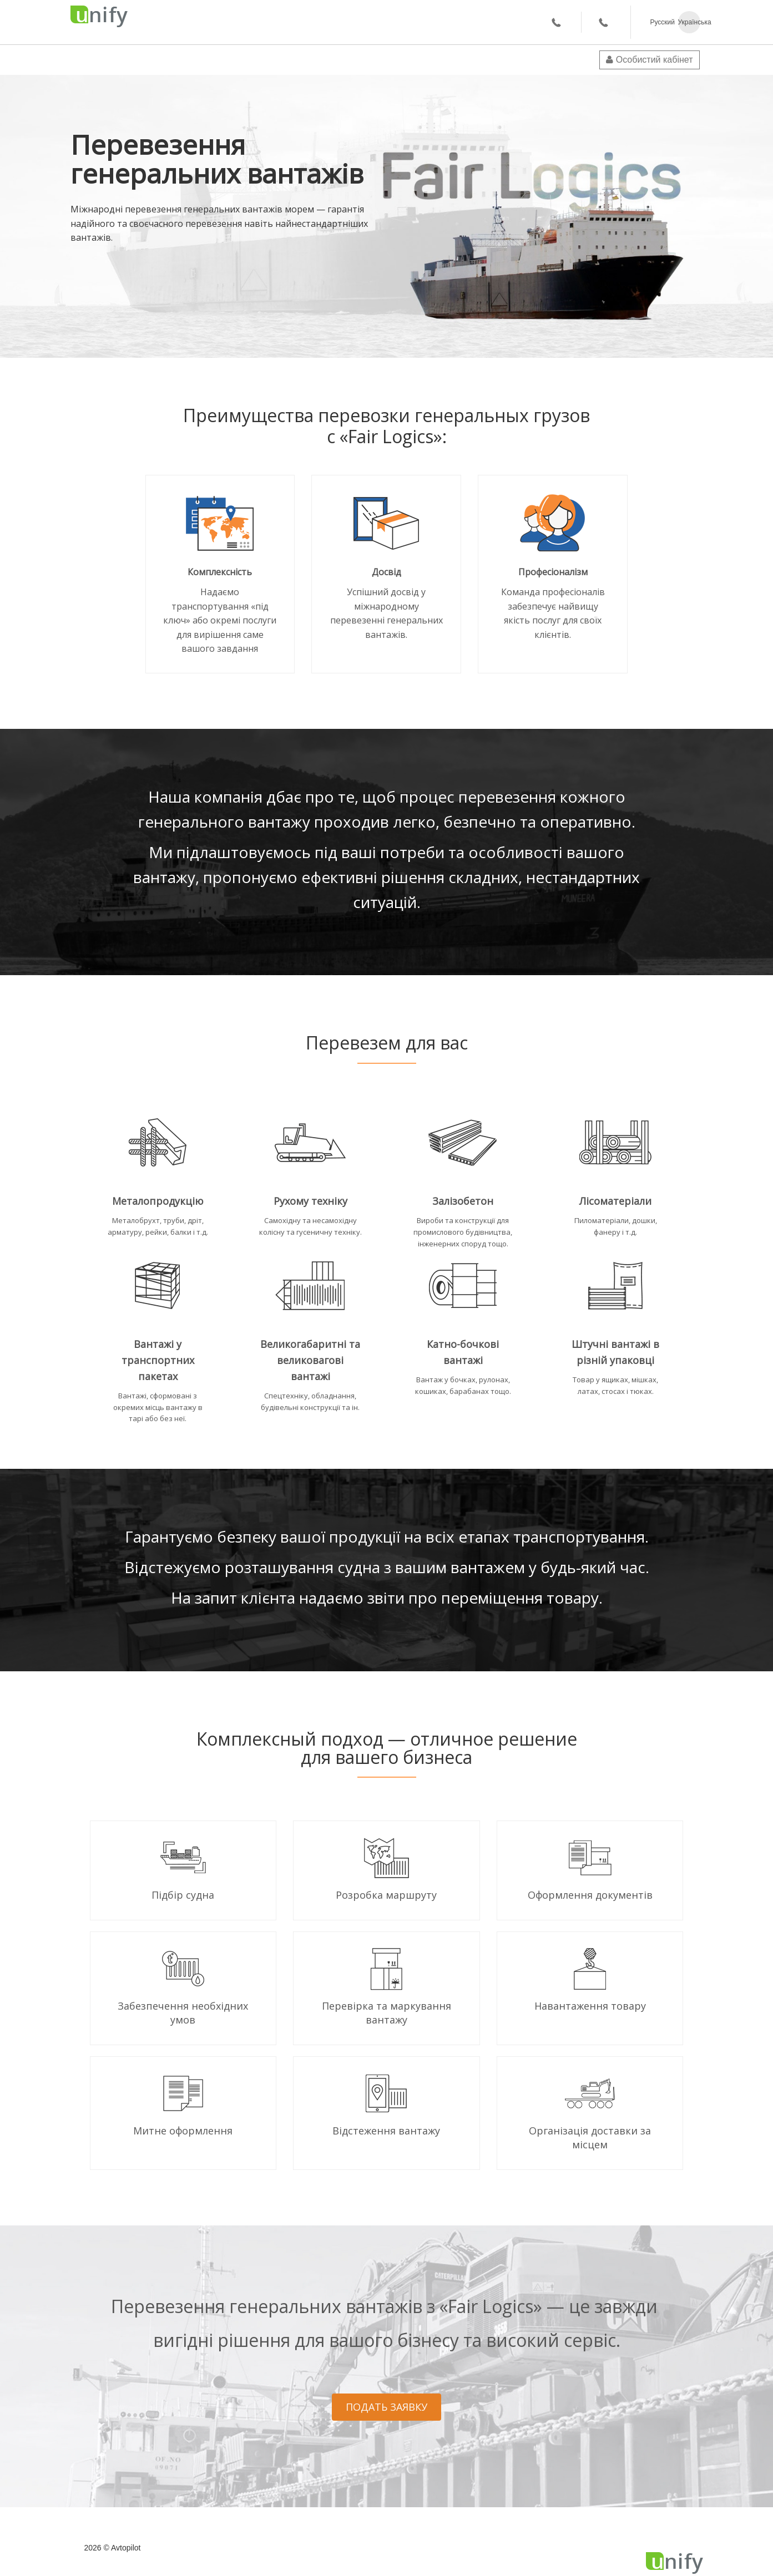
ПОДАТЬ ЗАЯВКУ (386, 2406)
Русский (661, 22)
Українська (689, 22)
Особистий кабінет (649, 59)
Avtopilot (125, 2547)
